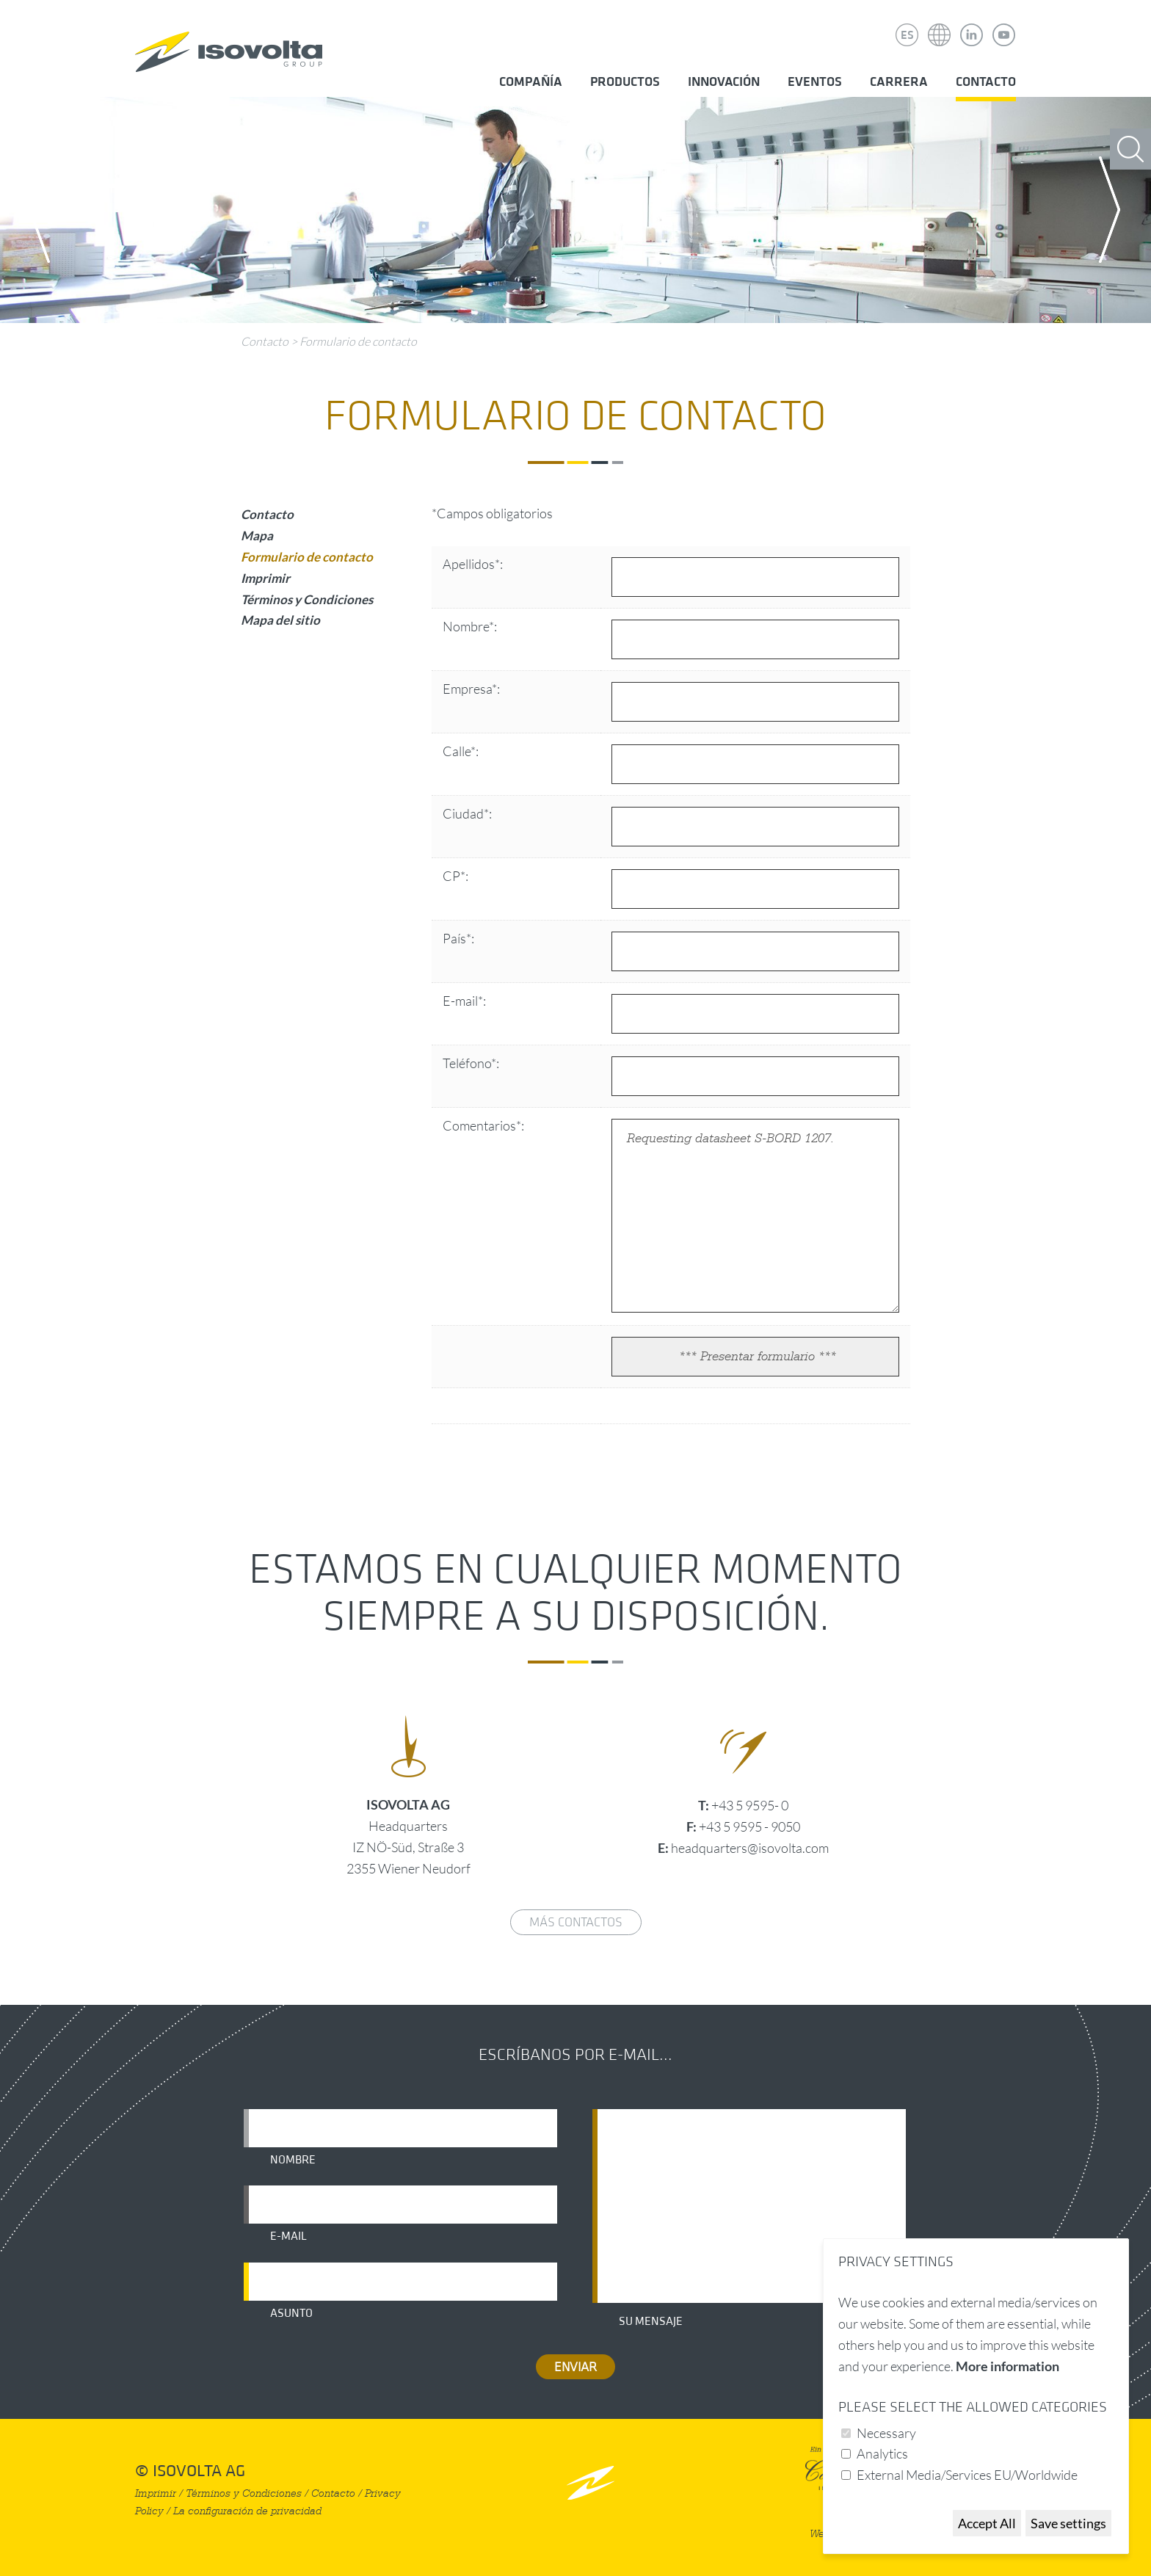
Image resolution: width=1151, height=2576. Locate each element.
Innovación (724, 81)
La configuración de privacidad (247, 2511)
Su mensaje (651, 2321)
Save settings (1068, 2523)
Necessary (886, 2433)
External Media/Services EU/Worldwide (967, 2475)
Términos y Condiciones (307, 599)
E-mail (288, 2236)
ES (907, 35)
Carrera (899, 81)
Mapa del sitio (280, 620)
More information (1007, 2366)
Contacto (986, 81)
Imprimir (265, 578)
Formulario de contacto (358, 341)
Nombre (293, 2159)
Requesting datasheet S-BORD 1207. (755, 1216)
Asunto (291, 2313)
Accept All (987, 2523)
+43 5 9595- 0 (749, 1805)
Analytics (882, 2453)
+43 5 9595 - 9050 (749, 1826)
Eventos (815, 81)
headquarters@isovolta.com (750, 1848)
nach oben (590, 2482)
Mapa (257, 535)
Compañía (530, 81)
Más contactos (575, 1922)
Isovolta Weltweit (939, 24)
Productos (625, 81)
